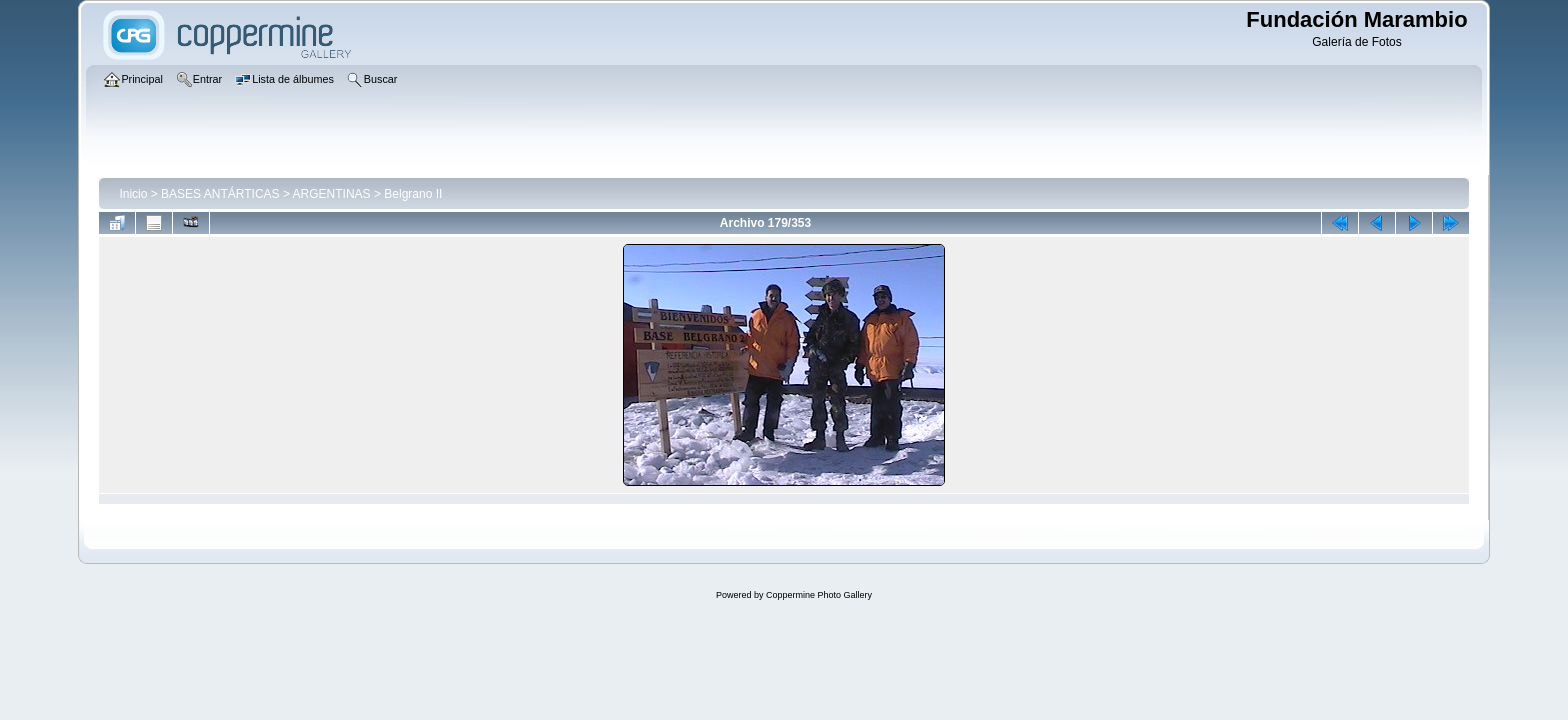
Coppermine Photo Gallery (819, 595)
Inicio (133, 194)
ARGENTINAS (332, 194)
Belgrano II (413, 194)
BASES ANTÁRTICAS (220, 194)
